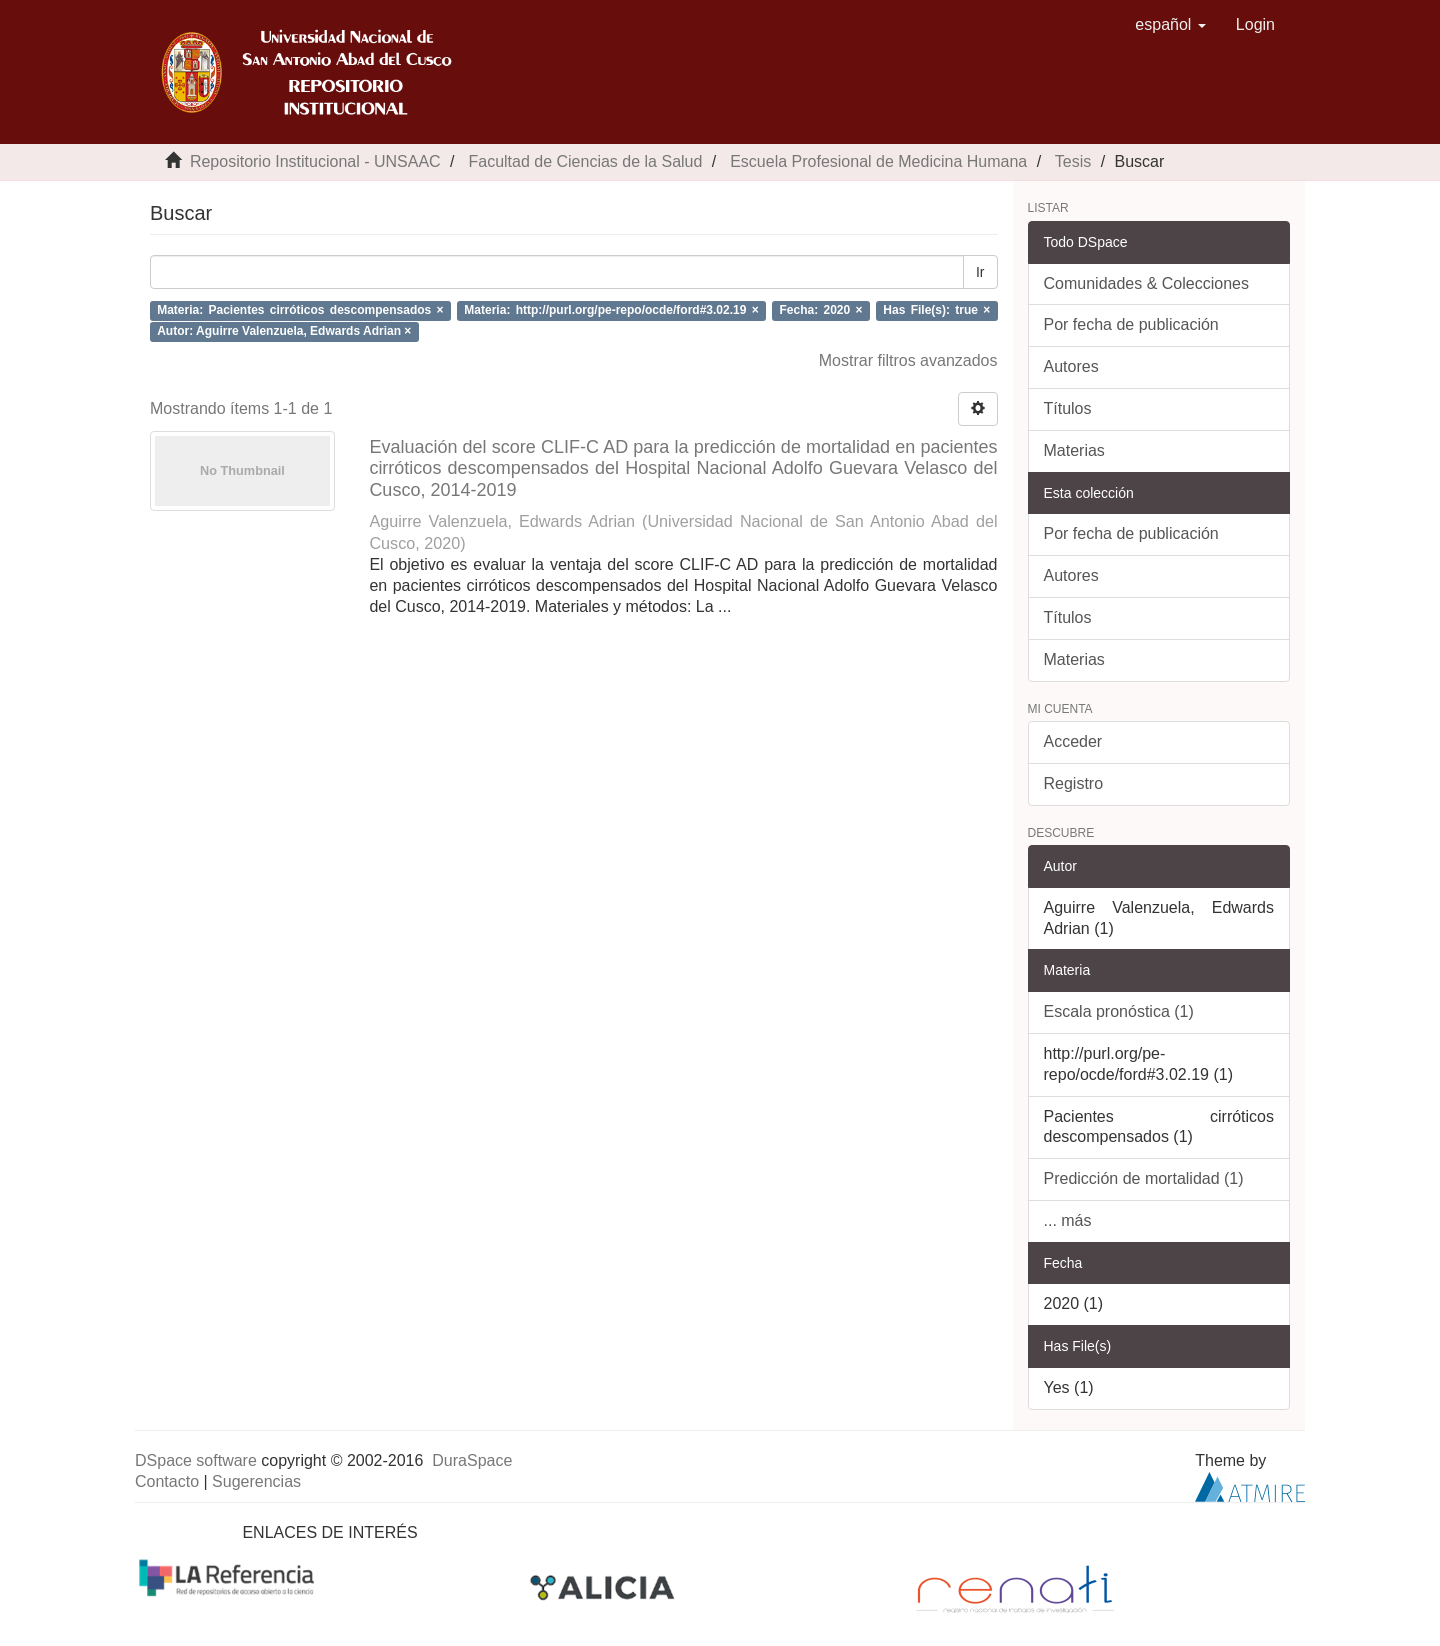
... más (1068, 1220)
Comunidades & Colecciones (1146, 283)
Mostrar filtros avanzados (908, 360)
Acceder (1073, 741)
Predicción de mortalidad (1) (1144, 1178)
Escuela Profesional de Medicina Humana (878, 161)
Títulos (1068, 408)
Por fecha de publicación (1131, 324)
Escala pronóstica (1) (1119, 1011)
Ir (980, 272)
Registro (1074, 783)
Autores (1071, 366)
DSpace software (196, 1460)
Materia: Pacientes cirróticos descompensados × (300, 310)
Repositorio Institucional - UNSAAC (315, 161)
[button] (1170, 25)
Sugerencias (256, 1481)
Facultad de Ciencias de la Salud (585, 161)
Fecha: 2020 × (821, 310)
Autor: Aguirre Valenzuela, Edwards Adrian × (284, 331)
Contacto (167, 1481)
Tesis (1073, 161)
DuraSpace (472, 1460)
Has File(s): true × (936, 310)
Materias (1074, 450)
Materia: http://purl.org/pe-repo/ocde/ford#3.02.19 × (611, 310)
